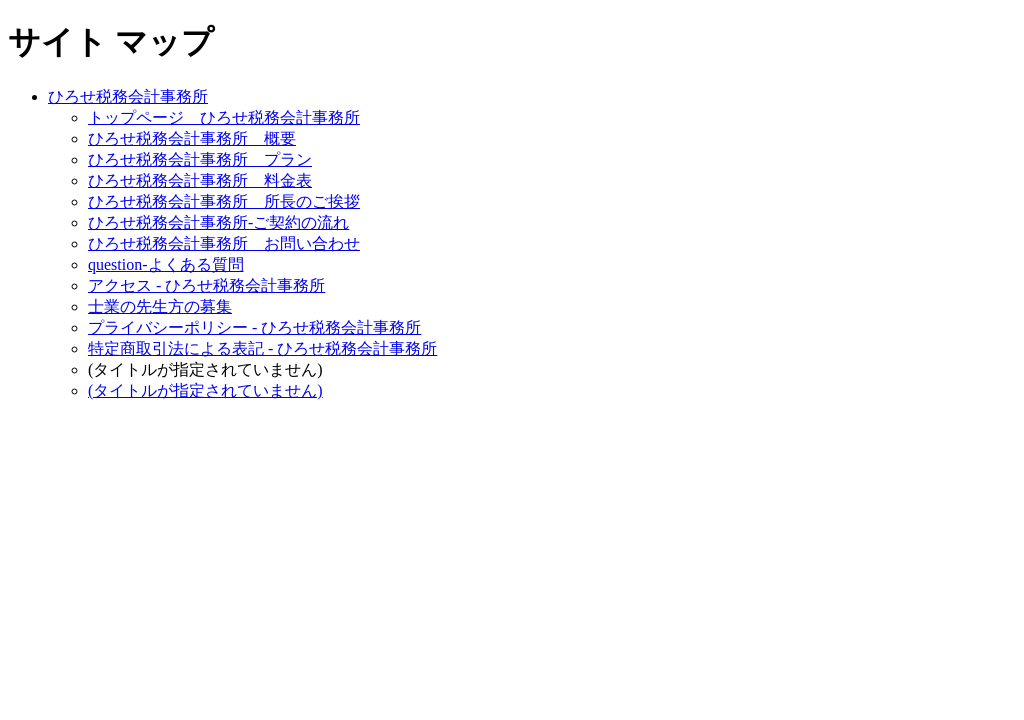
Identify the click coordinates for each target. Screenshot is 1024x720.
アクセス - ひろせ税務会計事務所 (206, 285)
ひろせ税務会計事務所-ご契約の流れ (218, 222)
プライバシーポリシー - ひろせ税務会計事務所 (254, 327)
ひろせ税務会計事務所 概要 (192, 138)
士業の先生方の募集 (160, 306)
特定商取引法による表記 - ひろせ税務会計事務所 (262, 348)
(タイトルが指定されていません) (205, 390)
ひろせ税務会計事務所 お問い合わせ (224, 243)
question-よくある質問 (166, 264)
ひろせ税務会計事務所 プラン (200, 159)
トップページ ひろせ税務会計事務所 (224, 117)
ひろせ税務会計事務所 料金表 (200, 180)
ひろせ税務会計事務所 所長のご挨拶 (224, 201)
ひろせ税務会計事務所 (128, 96)
